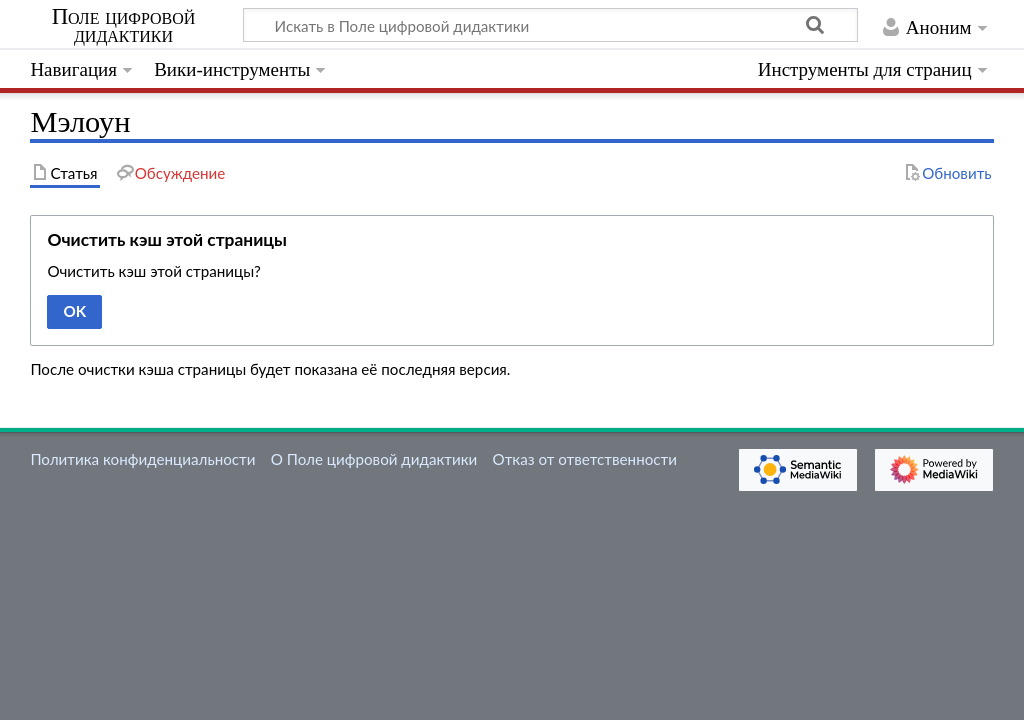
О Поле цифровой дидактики (374, 459)
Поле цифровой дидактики (124, 26)
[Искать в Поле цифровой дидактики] (550, 25)
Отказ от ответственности (585, 459)
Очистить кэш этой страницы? (154, 271)
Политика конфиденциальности (142, 459)
